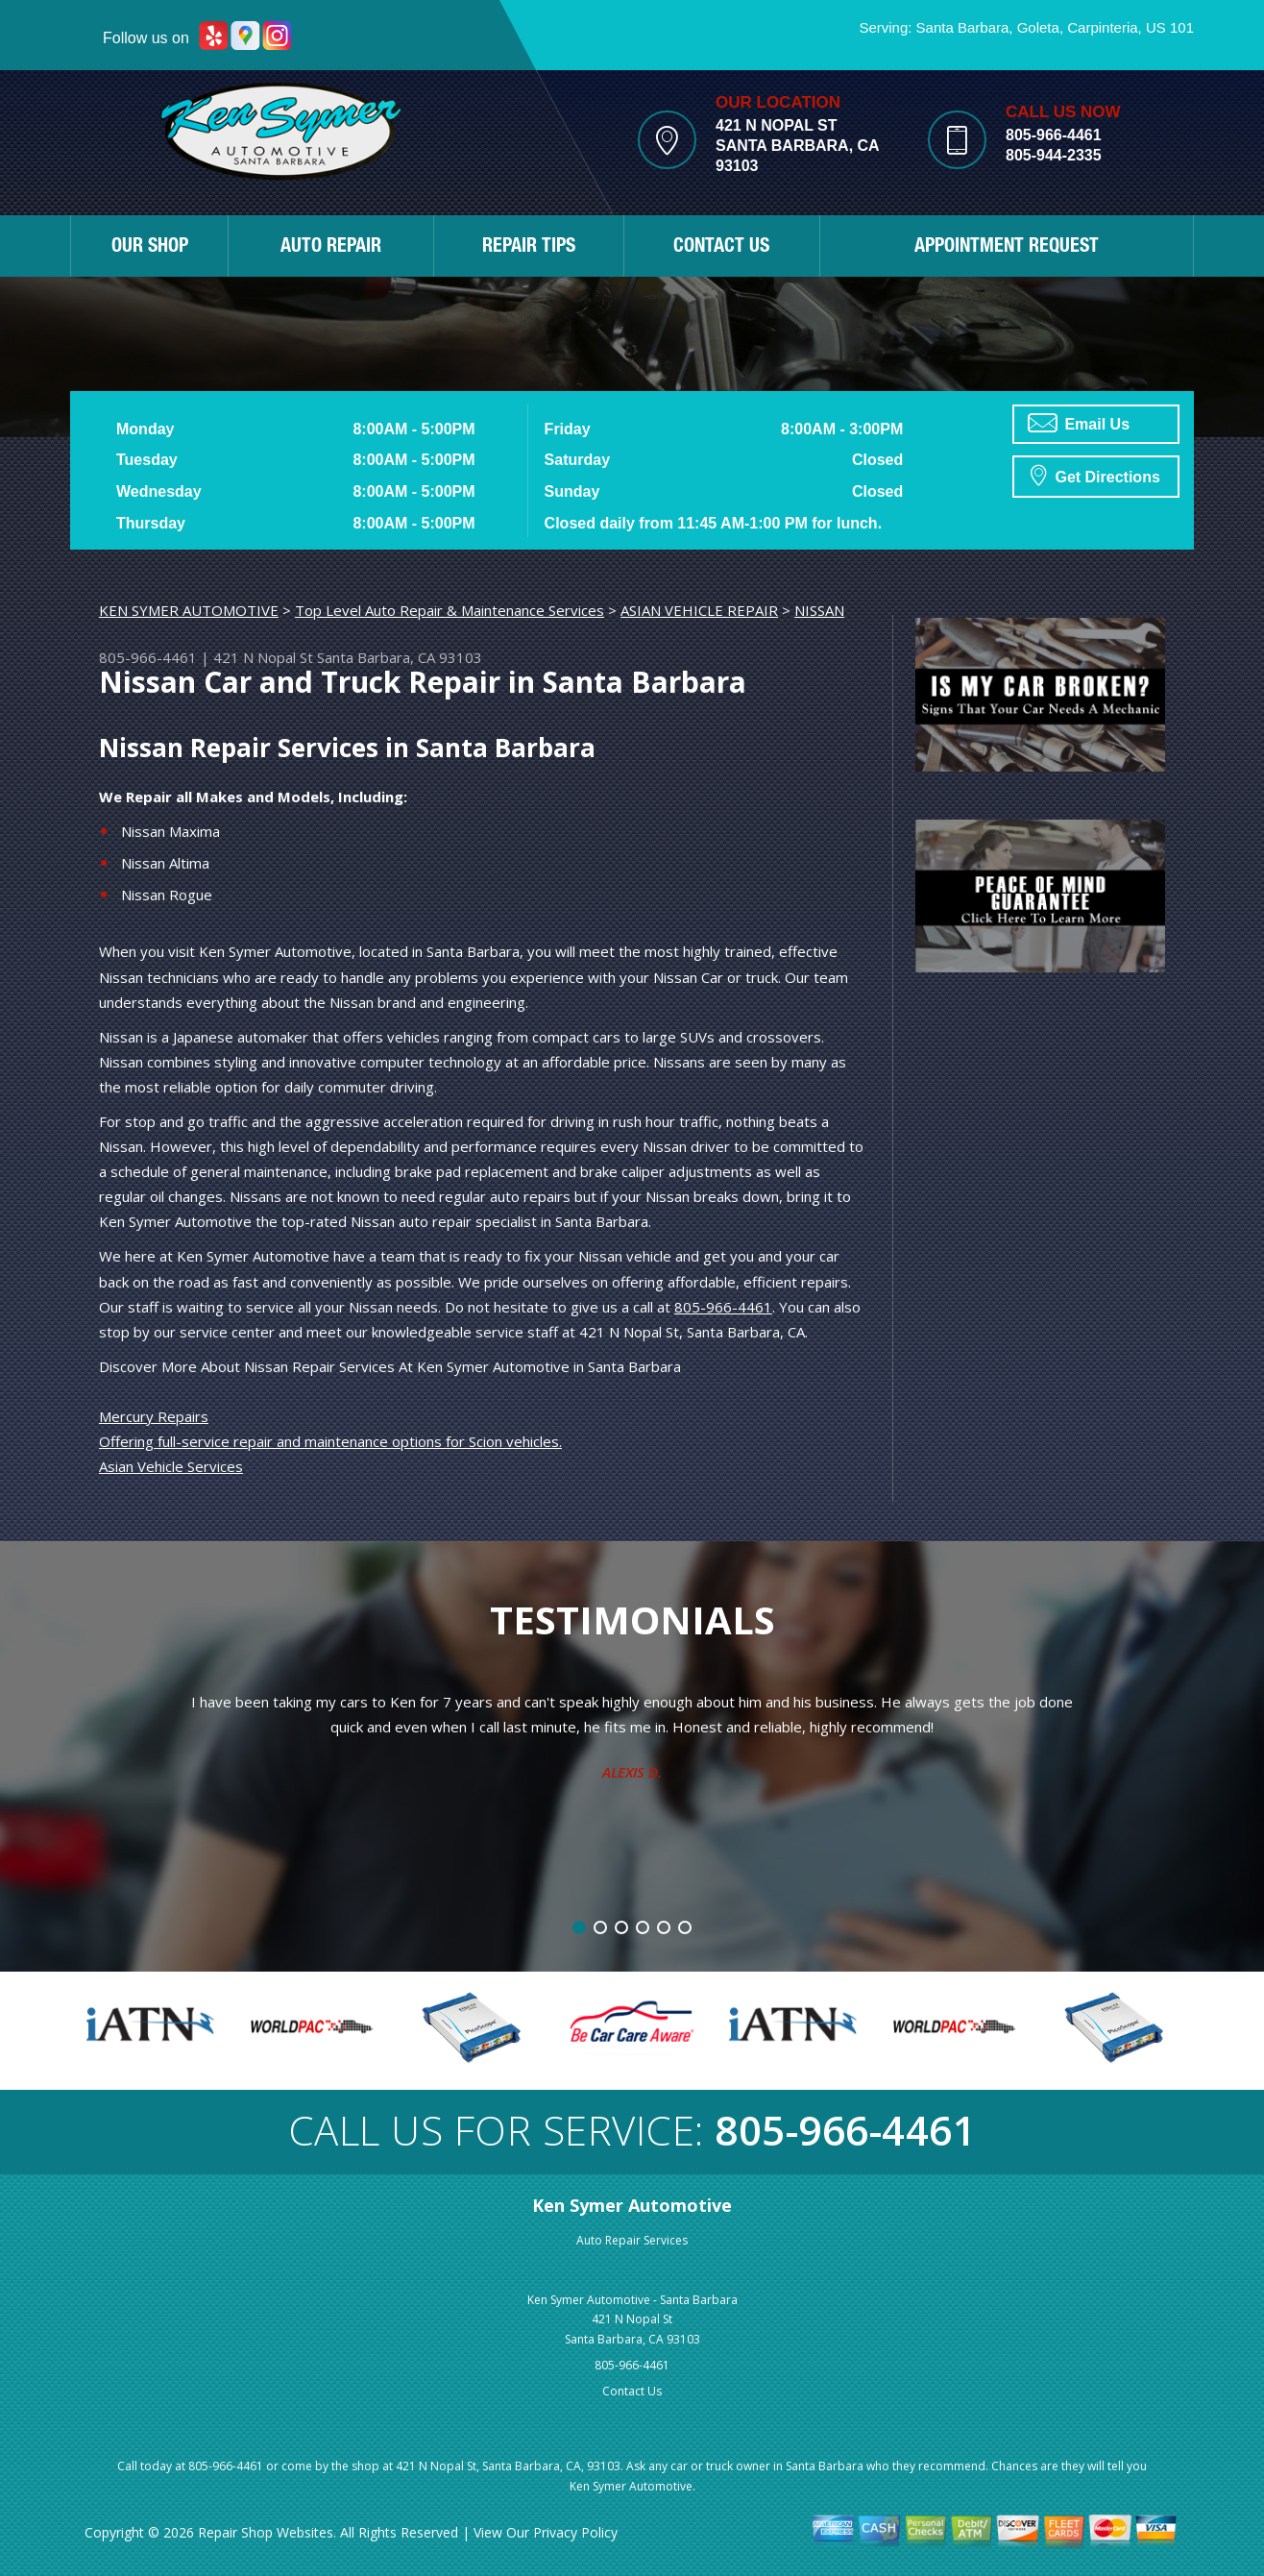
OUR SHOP (149, 248)
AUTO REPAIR (330, 248)
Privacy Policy (575, 2532)
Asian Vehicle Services (171, 1466)
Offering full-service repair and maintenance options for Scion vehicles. (330, 1441)
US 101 (1170, 27)
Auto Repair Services (632, 2240)
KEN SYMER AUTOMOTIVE (189, 610)
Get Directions (1095, 474)
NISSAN (819, 610)
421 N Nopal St (263, 657)
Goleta (1038, 27)
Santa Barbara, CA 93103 (399, 657)
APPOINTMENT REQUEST (1006, 248)
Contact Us (632, 2391)
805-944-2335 (1054, 155)
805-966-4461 (1054, 135)
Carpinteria (1102, 27)
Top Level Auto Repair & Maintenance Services (449, 610)
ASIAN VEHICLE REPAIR (699, 610)
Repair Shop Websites (265, 2532)
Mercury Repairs (153, 1416)
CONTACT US (721, 248)
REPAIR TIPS (528, 248)
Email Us (1079, 422)
